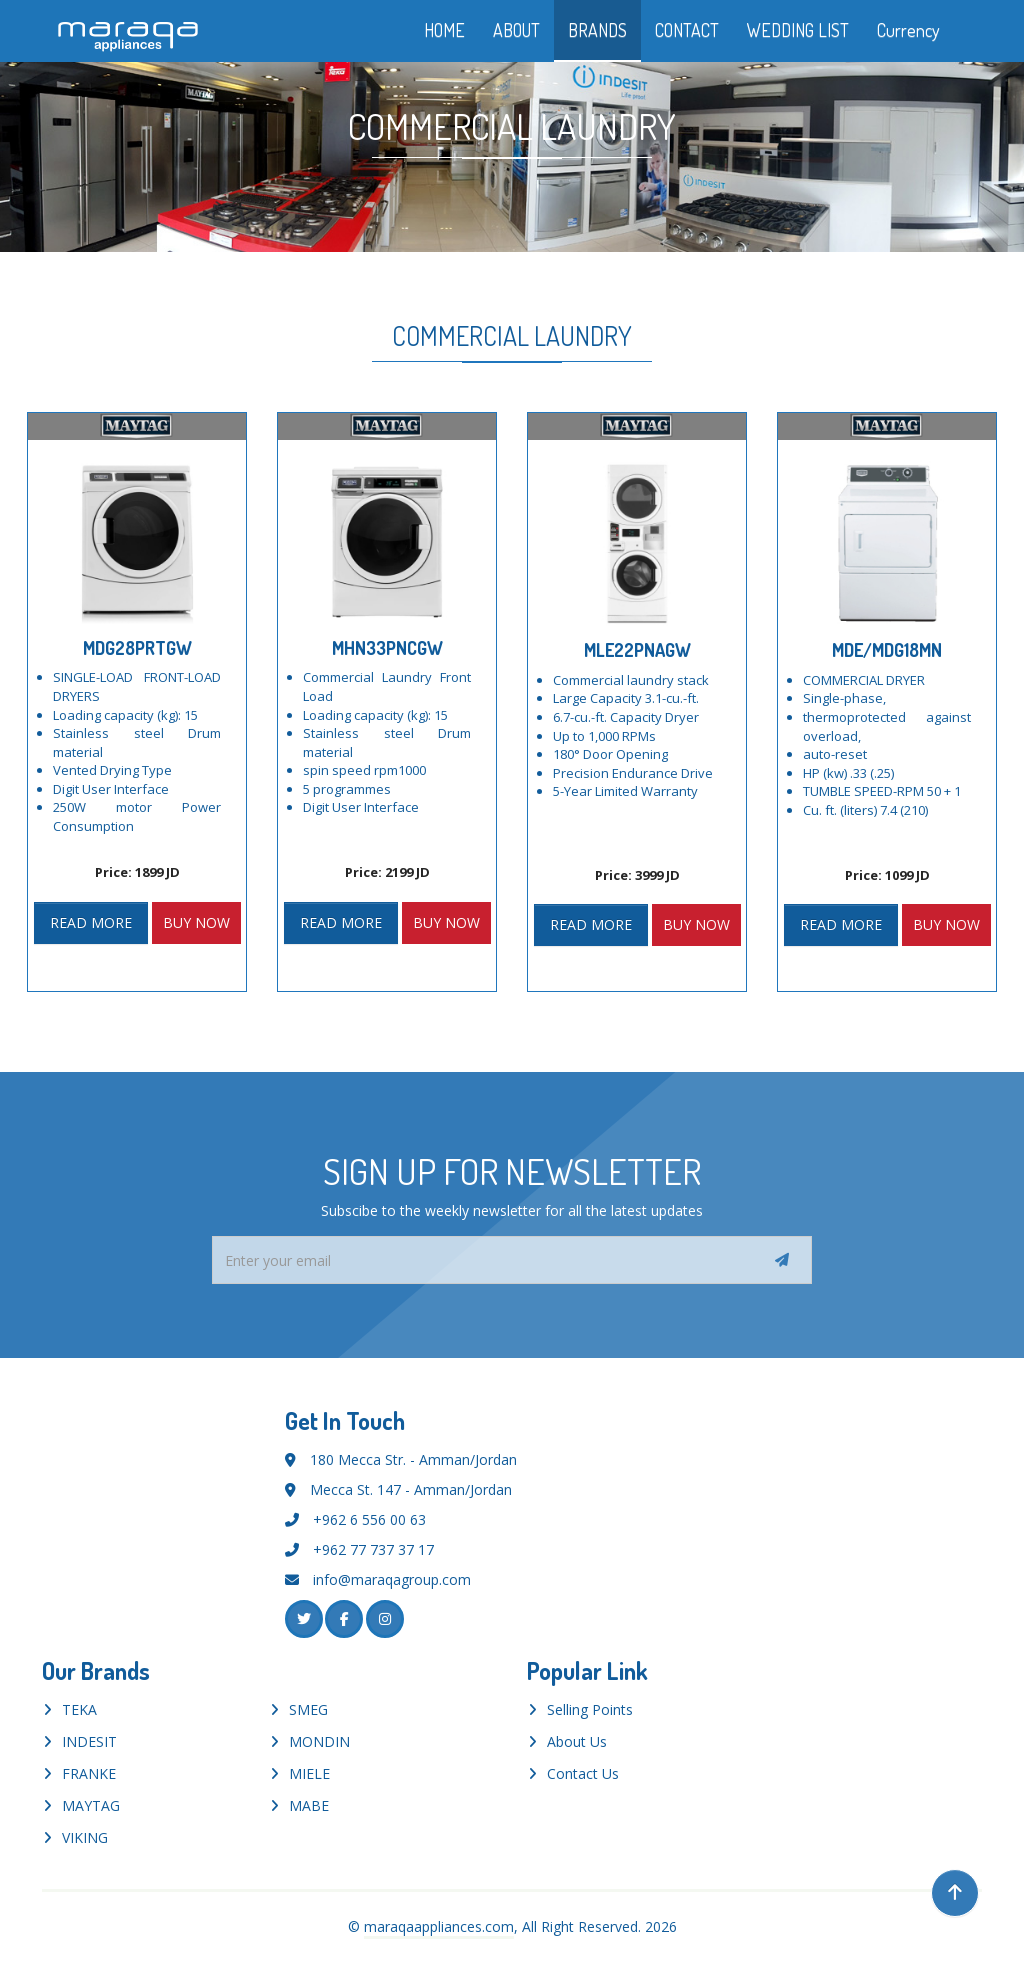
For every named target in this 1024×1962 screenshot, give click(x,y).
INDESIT (89, 1741)
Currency (922, 30)
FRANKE (89, 1773)
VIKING (85, 1837)
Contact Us (583, 1773)
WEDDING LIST (798, 30)
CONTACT (687, 30)
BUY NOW (196, 922)
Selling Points (590, 1709)
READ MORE (91, 922)
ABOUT (516, 30)
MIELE (309, 1773)
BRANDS (597, 30)
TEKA (79, 1709)
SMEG (308, 1709)
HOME (444, 30)
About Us (577, 1741)
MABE (309, 1805)
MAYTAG (91, 1805)
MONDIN (319, 1741)
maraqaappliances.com (439, 1926)
